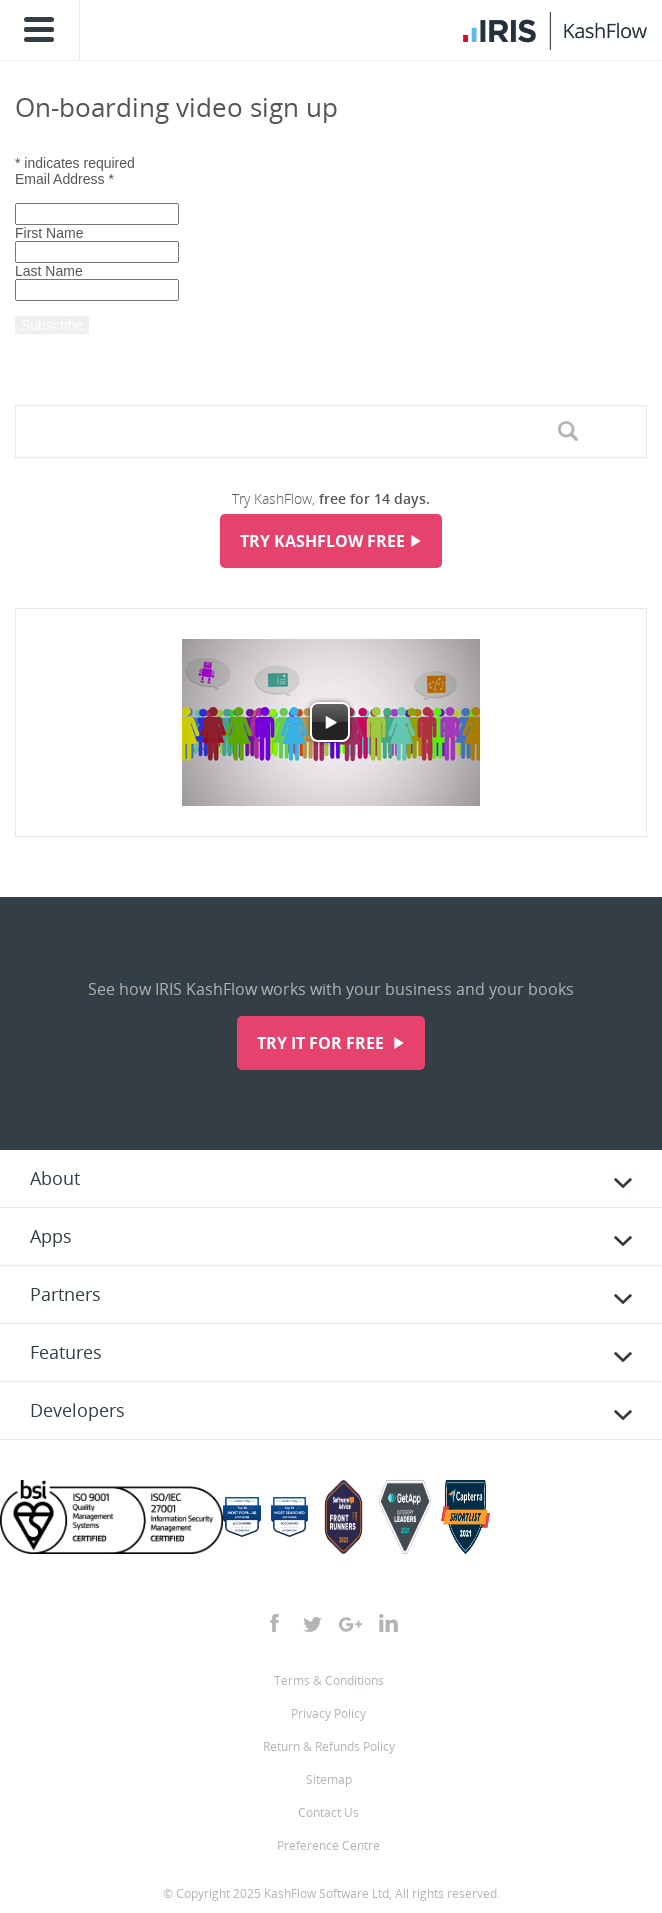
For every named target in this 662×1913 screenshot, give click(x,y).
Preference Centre (328, 1845)
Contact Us (328, 1812)
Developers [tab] (77, 1410)
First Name (49, 233)
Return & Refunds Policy (329, 1746)
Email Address (64, 179)
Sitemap (329, 1779)
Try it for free (322, 1043)
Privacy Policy (328, 1713)
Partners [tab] (65, 1294)
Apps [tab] (51, 1236)
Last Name (49, 271)
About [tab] (55, 1178)
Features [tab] (66, 1352)
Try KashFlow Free (322, 541)
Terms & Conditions (329, 1680)
